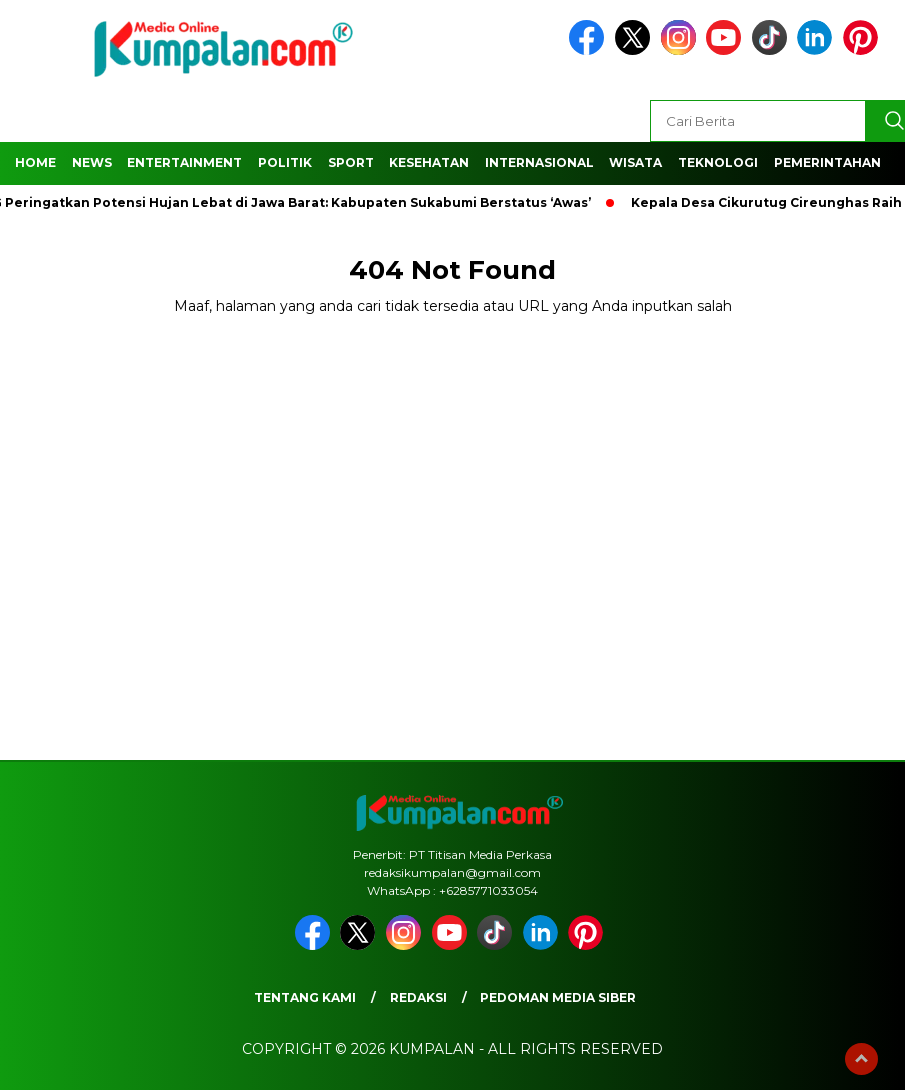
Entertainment (184, 162)
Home (35, 162)
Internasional (539, 162)
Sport (351, 162)
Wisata (635, 162)
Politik (285, 162)
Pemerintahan (827, 162)
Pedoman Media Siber (558, 997)
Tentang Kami (305, 997)
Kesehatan (429, 162)
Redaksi (418, 997)
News (92, 162)
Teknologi (718, 162)
